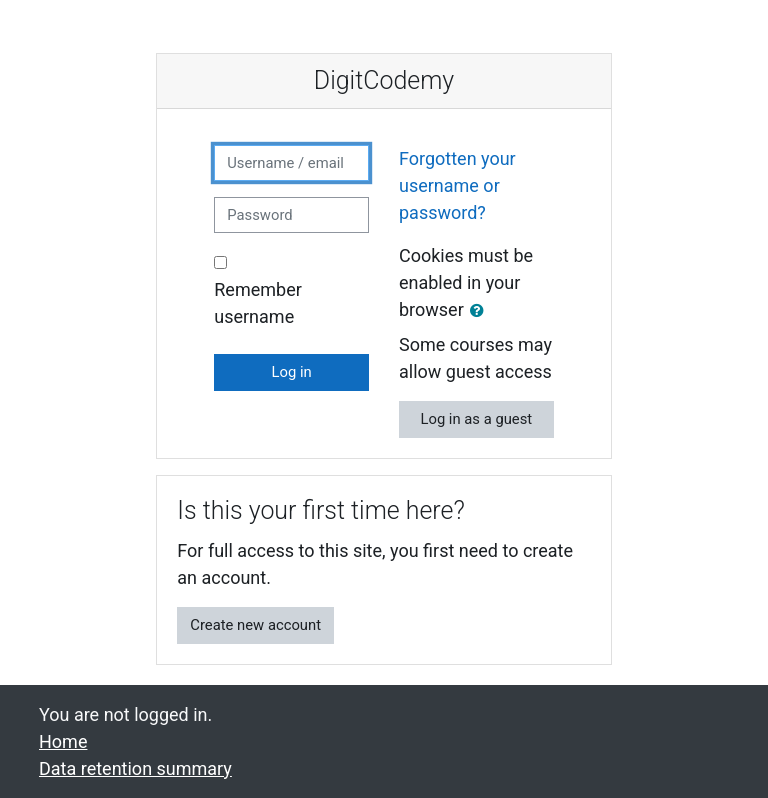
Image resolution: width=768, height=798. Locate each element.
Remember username (258, 303)
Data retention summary (135, 768)
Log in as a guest (476, 419)
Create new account (255, 625)
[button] (481, 311)
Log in (292, 372)
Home (63, 741)
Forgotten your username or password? (457, 185)
